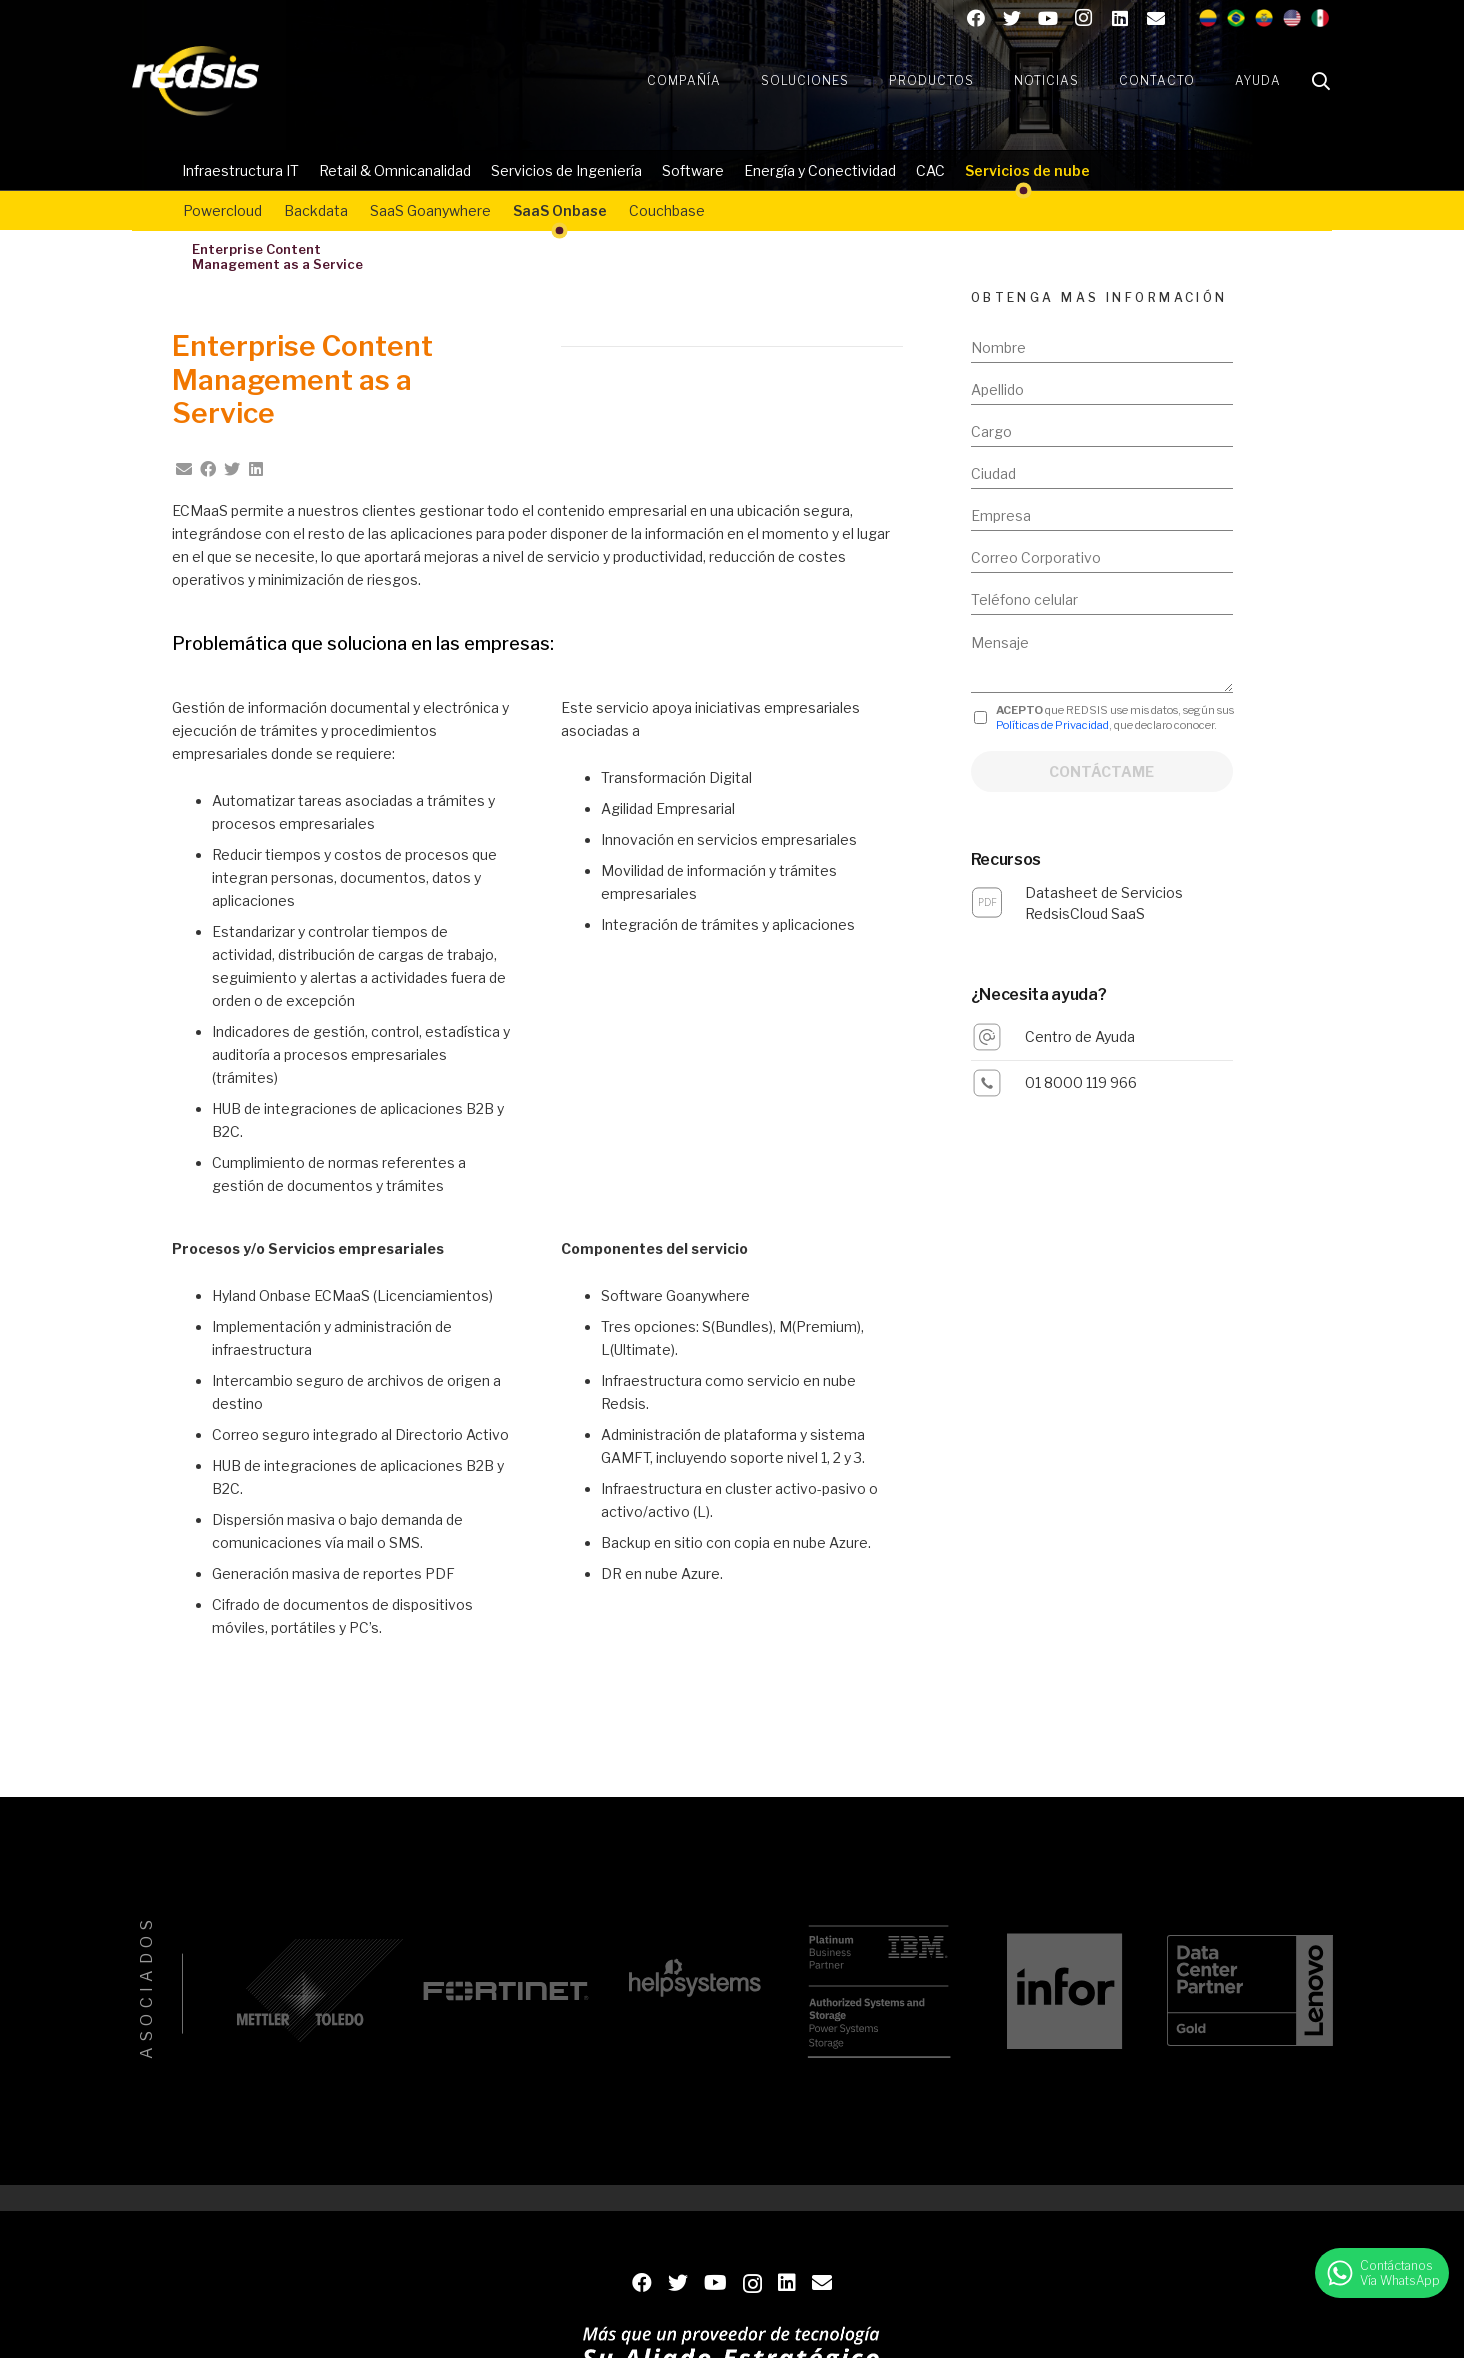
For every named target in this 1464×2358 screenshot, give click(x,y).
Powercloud (222, 210)
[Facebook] (976, 18)
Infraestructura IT (240, 170)
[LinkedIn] (1120, 18)
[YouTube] (1048, 18)
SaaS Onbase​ (560, 210)
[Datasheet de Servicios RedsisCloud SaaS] (998, 902)
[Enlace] (195, 81)
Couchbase (667, 210)
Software (693, 170)
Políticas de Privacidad (1052, 725)
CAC (930, 170)
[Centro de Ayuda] (998, 1037)
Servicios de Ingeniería (566, 170)
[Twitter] (1012, 18)
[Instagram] (1084, 18)
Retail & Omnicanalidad (395, 170)
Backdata (316, 210)
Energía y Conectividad (820, 170)
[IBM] (878, 1991)
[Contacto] (1156, 18)
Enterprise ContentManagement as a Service (277, 257)
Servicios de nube (1027, 170)
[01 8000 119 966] (998, 1083)
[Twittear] (232, 468)
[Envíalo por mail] (184, 468)
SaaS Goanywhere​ (430, 210)
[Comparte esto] (208, 468)
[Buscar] (1321, 81)
